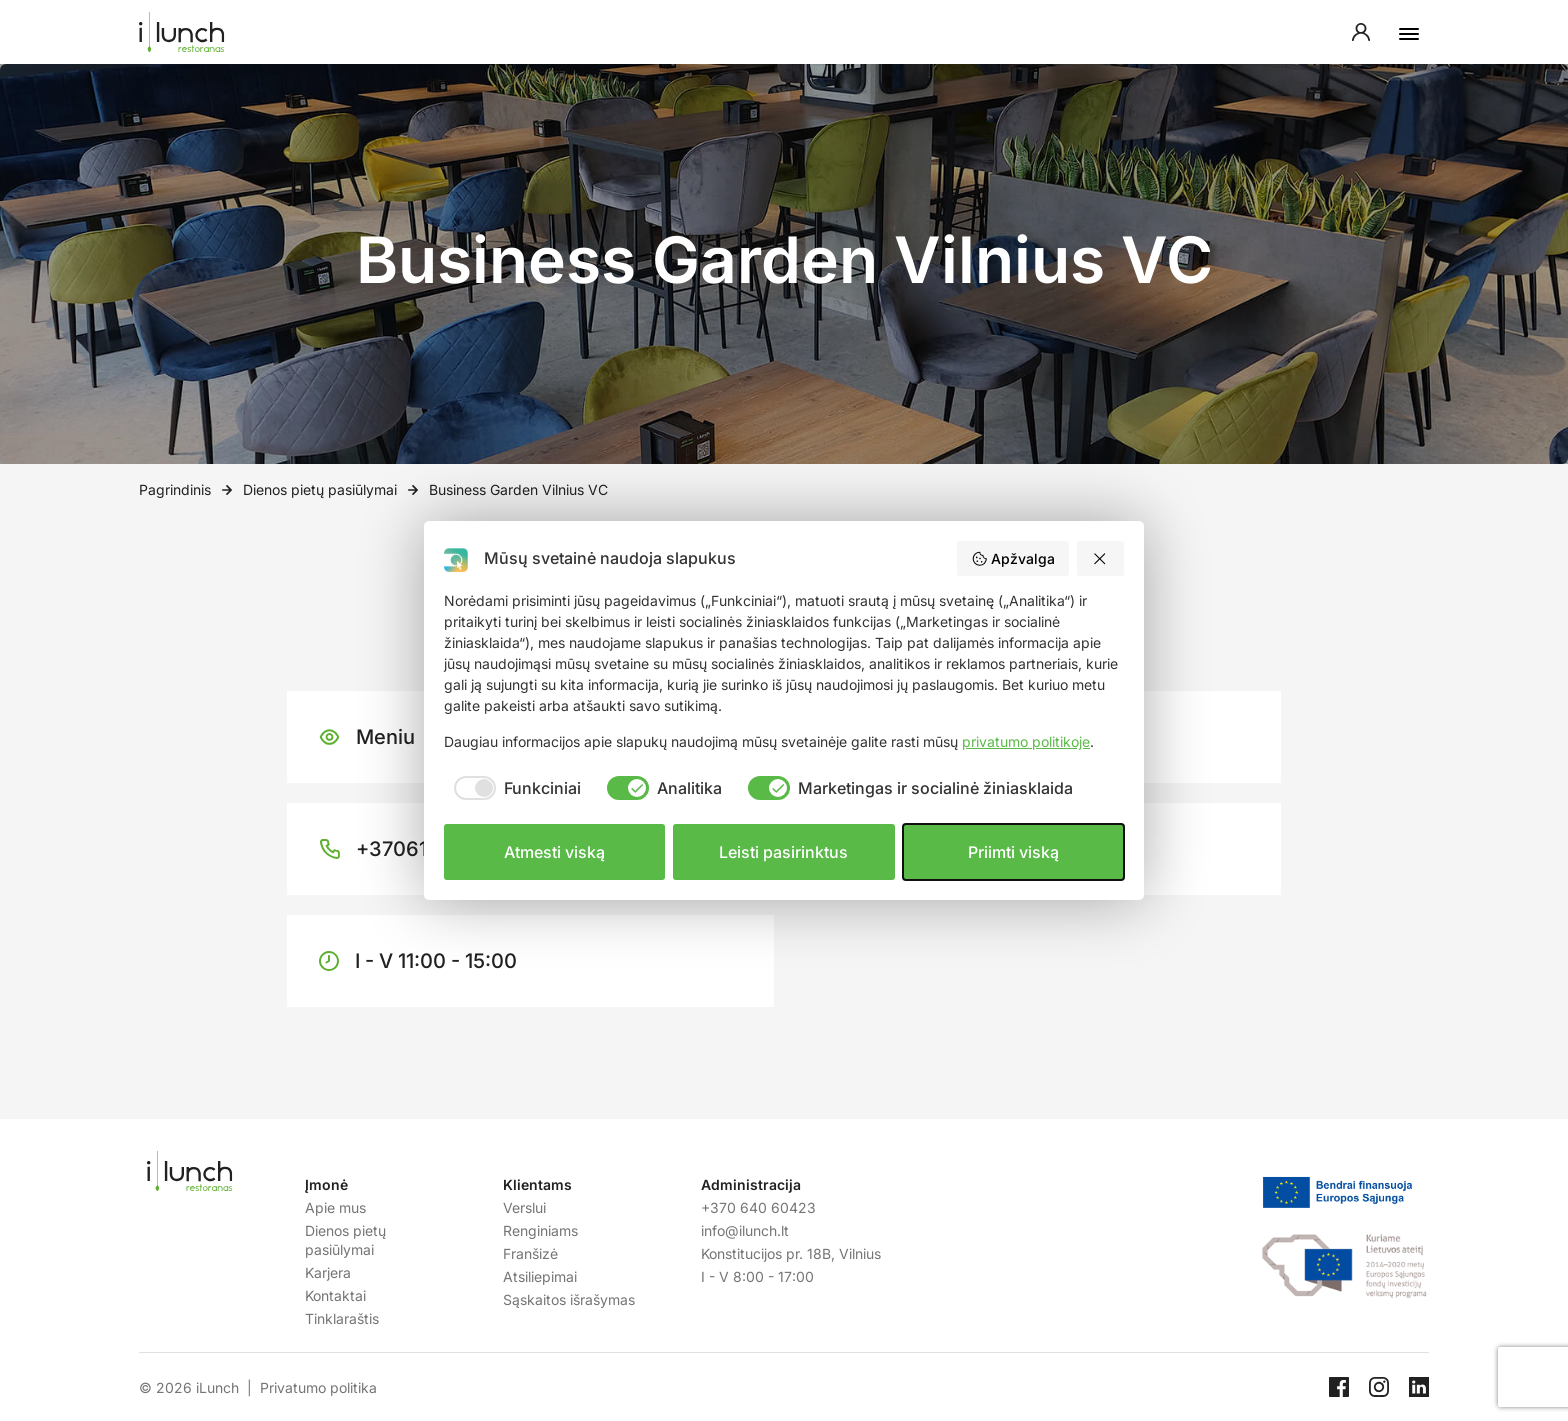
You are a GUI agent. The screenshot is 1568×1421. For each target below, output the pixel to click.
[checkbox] (512, 788)
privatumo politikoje (1026, 741)
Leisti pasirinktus (783, 852)
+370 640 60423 (758, 1207)
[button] (1101, 558)
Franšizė (530, 1253)
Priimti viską (1013, 852)
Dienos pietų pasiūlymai (320, 489)
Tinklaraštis (342, 1318)
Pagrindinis (175, 489)
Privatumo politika (318, 1387)
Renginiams (540, 1230)
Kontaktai (335, 1295)
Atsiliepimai (540, 1276)
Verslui (524, 1207)
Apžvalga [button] (1013, 559)
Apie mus (335, 1207)
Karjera (328, 1272)
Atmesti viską (554, 852)
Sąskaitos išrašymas (569, 1299)
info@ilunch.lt (745, 1230)
